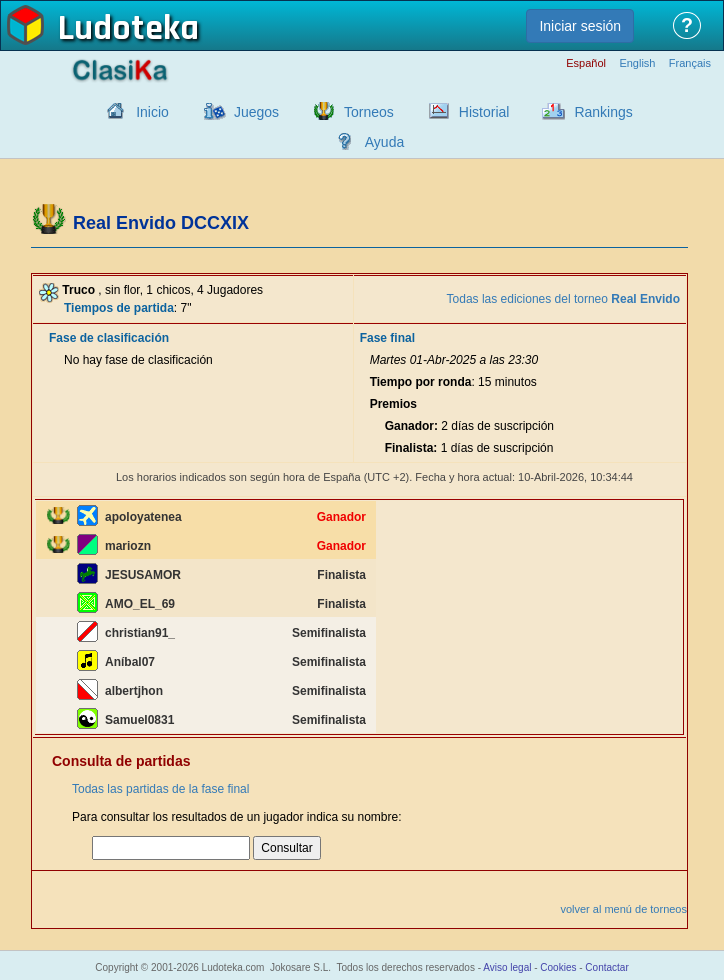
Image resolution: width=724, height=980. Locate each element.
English (637, 63)
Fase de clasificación (109, 338)
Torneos (369, 112)
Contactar (606, 967)
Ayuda (384, 142)
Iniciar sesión (580, 26)
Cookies (558, 967)
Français (690, 63)
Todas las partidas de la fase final (160, 789)
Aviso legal (507, 967)
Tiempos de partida (119, 308)
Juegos (256, 112)
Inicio (152, 112)
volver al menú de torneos (623, 909)
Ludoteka (128, 29)
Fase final (387, 338)
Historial (484, 112)
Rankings (603, 112)
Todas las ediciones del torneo (563, 299)
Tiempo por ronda (421, 382)
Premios (393, 404)
